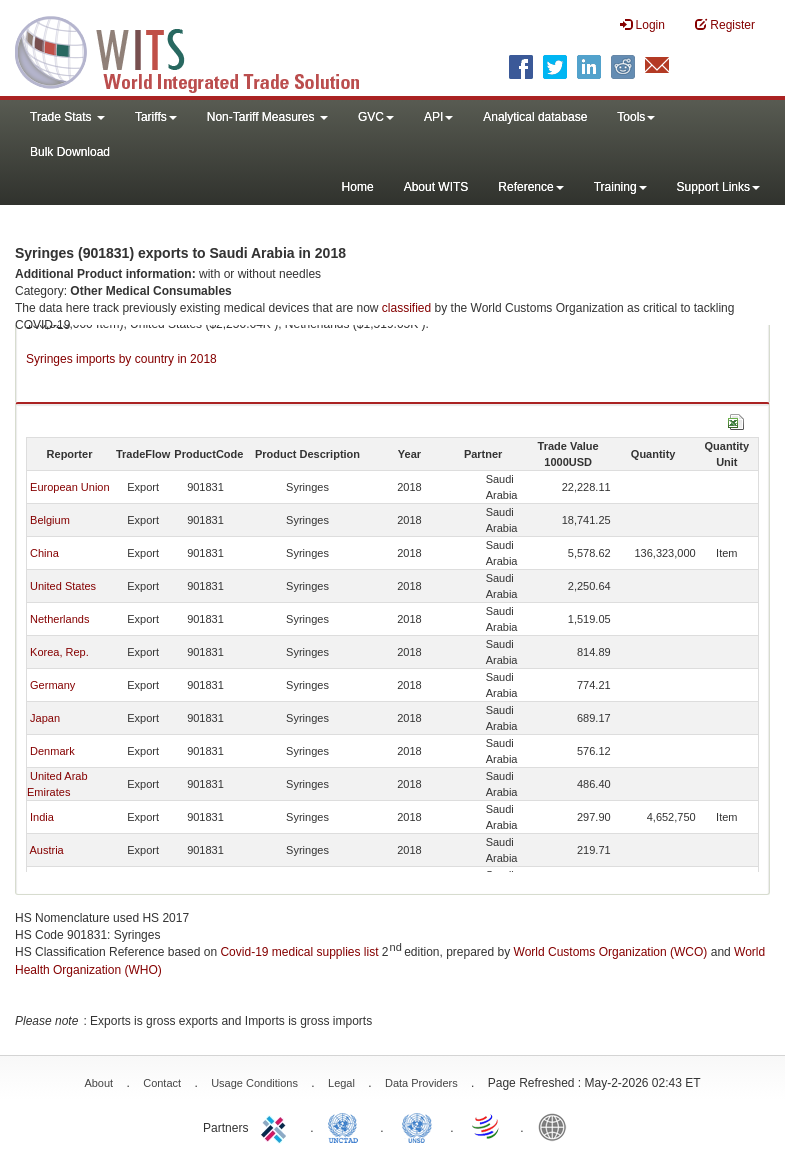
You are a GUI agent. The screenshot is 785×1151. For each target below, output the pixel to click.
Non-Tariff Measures (267, 117)
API (438, 117)
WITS (200, 50)
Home (358, 187)
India (42, 817)
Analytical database (535, 117)
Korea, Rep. (59, 652)
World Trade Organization (487, 1126)
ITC (277, 1126)
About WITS (436, 187)
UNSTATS (417, 1126)
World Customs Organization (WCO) (611, 952)
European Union (70, 487)
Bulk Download (70, 152)
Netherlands (59, 619)
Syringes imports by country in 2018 (121, 359)
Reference (530, 187)
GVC (376, 117)
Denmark (52, 751)
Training (620, 187)
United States (63, 586)
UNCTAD (347, 1126)
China (44, 553)
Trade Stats (67, 117)
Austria (46, 850)
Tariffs (156, 117)
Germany (52, 685)
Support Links (718, 187)
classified (406, 308)
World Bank (557, 1126)
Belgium (50, 520)
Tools (636, 117)
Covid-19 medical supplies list (299, 952)
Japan (45, 718)
